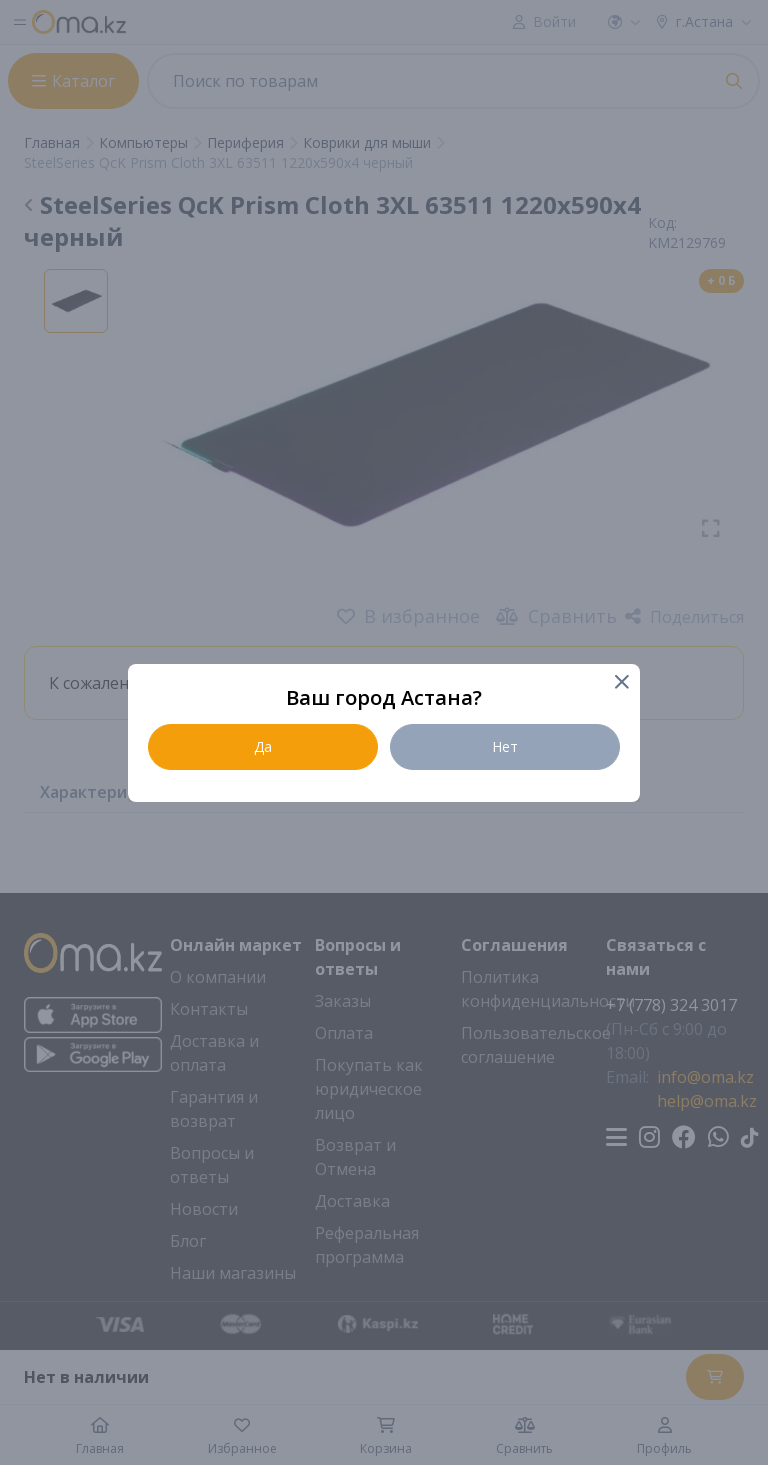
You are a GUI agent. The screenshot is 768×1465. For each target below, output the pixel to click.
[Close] (620, 683)
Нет (505, 746)
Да (263, 746)
